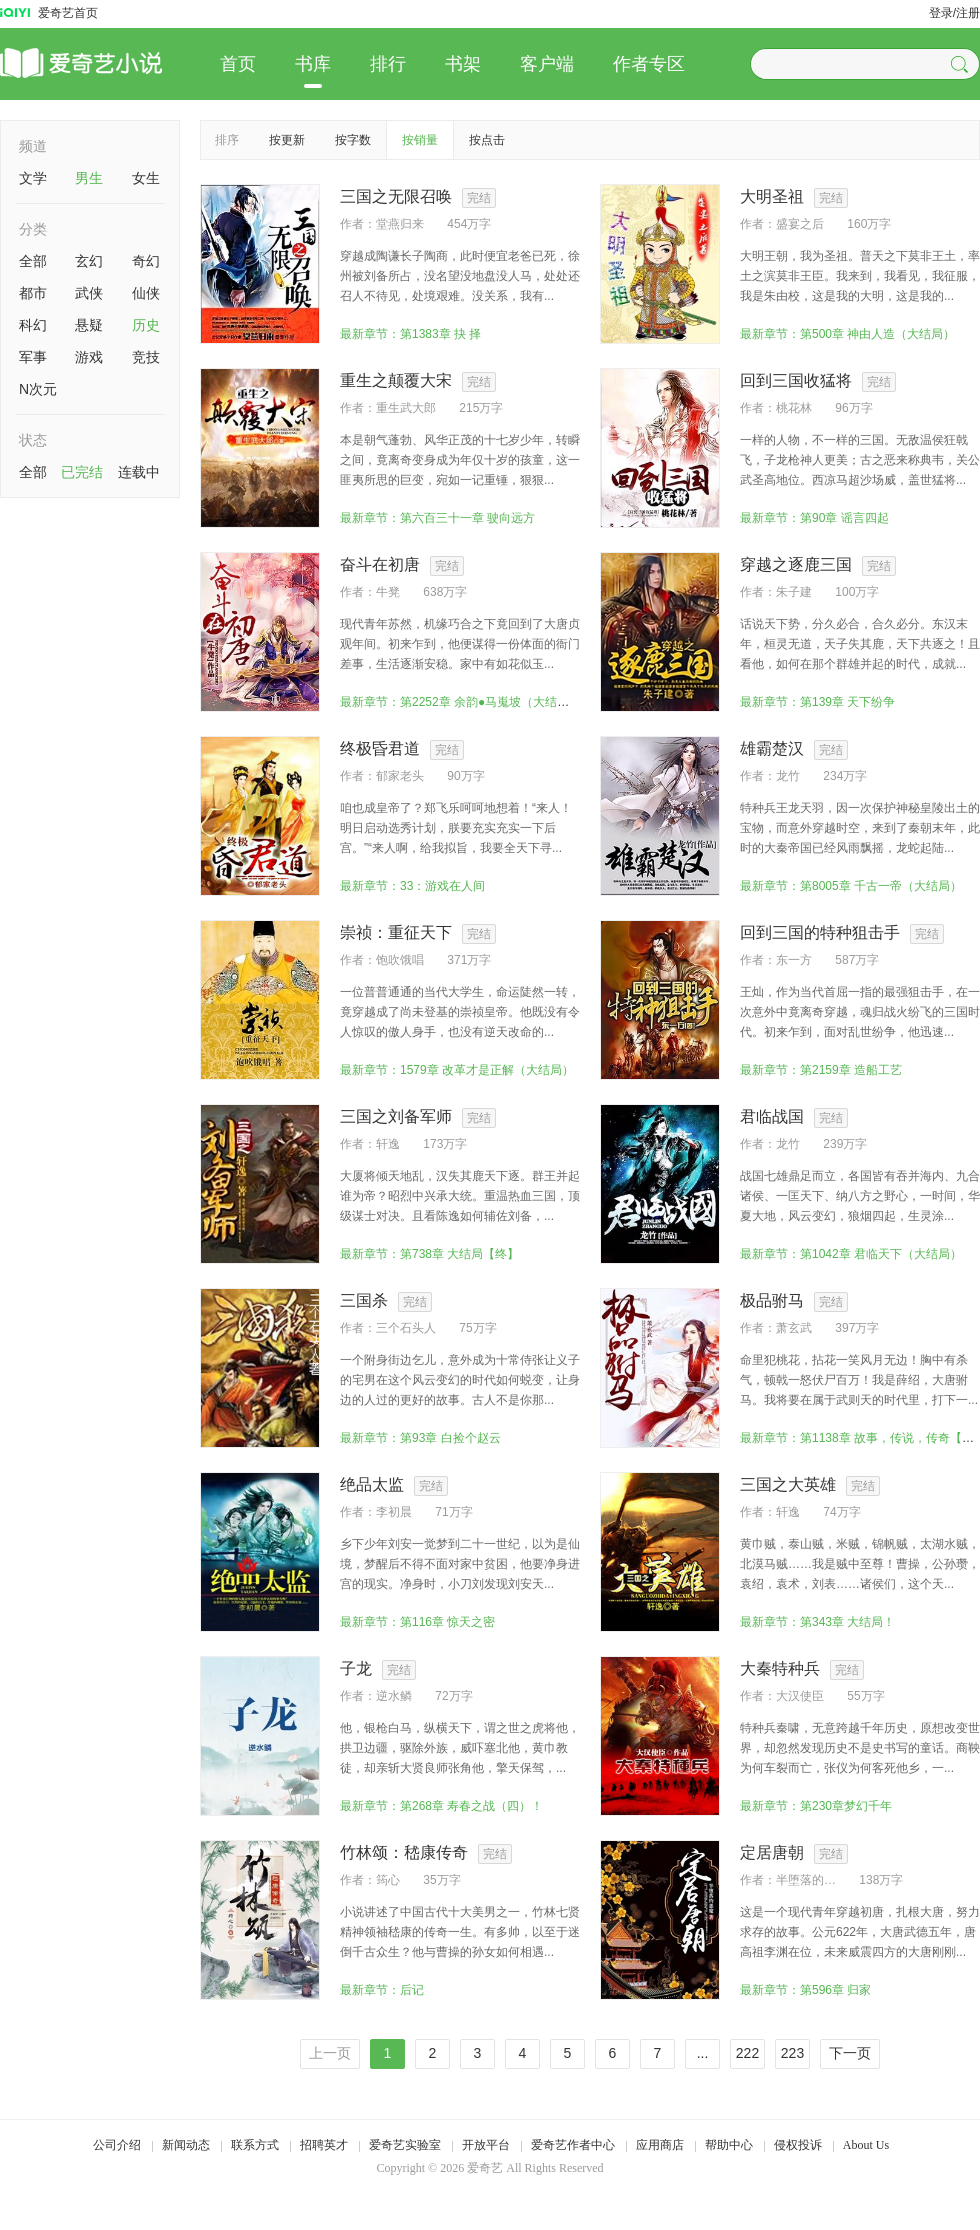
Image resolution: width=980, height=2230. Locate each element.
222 (747, 2053)
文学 (33, 178)
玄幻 (89, 261)
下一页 (850, 2053)
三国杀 (364, 1300)
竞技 (146, 357)
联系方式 (255, 2145)
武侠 (89, 293)
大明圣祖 (772, 196)
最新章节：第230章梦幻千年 (816, 1806)
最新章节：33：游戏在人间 (412, 886)
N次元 (38, 389)
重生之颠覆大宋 (396, 380)
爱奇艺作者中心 (573, 2145)
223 (792, 2053)
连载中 (139, 472)
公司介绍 (117, 2145)
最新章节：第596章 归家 (805, 1990)
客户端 (547, 64)
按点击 (487, 140)
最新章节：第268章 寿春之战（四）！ (441, 1806)
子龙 (356, 1668)
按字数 (353, 140)
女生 (146, 178)
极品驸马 (772, 1300)
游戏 (89, 357)
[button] (962, 64)
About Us (866, 2145)
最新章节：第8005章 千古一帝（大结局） (851, 886)
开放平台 (486, 2145)
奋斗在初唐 (380, 564)
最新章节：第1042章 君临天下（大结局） (851, 1254)
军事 (33, 357)
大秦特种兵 (780, 1668)
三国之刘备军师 (396, 1116)
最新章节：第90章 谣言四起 (814, 518)
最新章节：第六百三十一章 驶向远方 (437, 518)
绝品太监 (372, 1484)
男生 (89, 178)
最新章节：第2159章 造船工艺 (821, 1070)
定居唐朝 (772, 1852)
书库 (313, 64)
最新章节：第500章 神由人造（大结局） (847, 334)
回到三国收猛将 (796, 380)
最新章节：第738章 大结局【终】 (429, 1254)
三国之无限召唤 (396, 196)
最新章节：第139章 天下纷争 (817, 702)
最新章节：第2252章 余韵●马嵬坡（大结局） (460, 702)
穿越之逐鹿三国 (796, 564)
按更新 (287, 140)
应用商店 (660, 2145)
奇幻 (146, 261)
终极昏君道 (380, 748)
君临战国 (772, 1116)
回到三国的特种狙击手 (820, 932)
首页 (238, 64)
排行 (388, 64)
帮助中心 (729, 2145)
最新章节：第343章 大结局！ (817, 1622)
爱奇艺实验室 (405, 2145)
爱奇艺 (485, 2168)
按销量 (420, 140)
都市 (33, 293)
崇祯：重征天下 (396, 932)
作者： (358, 224)
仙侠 (146, 293)
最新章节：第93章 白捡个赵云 (420, 1438)
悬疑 (89, 325)
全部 (33, 261)
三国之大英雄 (788, 1484)
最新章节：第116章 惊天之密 (417, 1622)
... (703, 2053)
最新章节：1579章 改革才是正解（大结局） (457, 1070)
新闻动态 (186, 2145)
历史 (146, 325)
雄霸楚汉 (772, 748)
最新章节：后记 (382, 1990)
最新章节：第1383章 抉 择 (410, 334)
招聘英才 (324, 2145)
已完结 (82, 472)
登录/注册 (954, 13)
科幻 (33, 325)
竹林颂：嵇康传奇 (404, 1852)
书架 (463, 64)
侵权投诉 (798, 2145)
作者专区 (649, 64)
